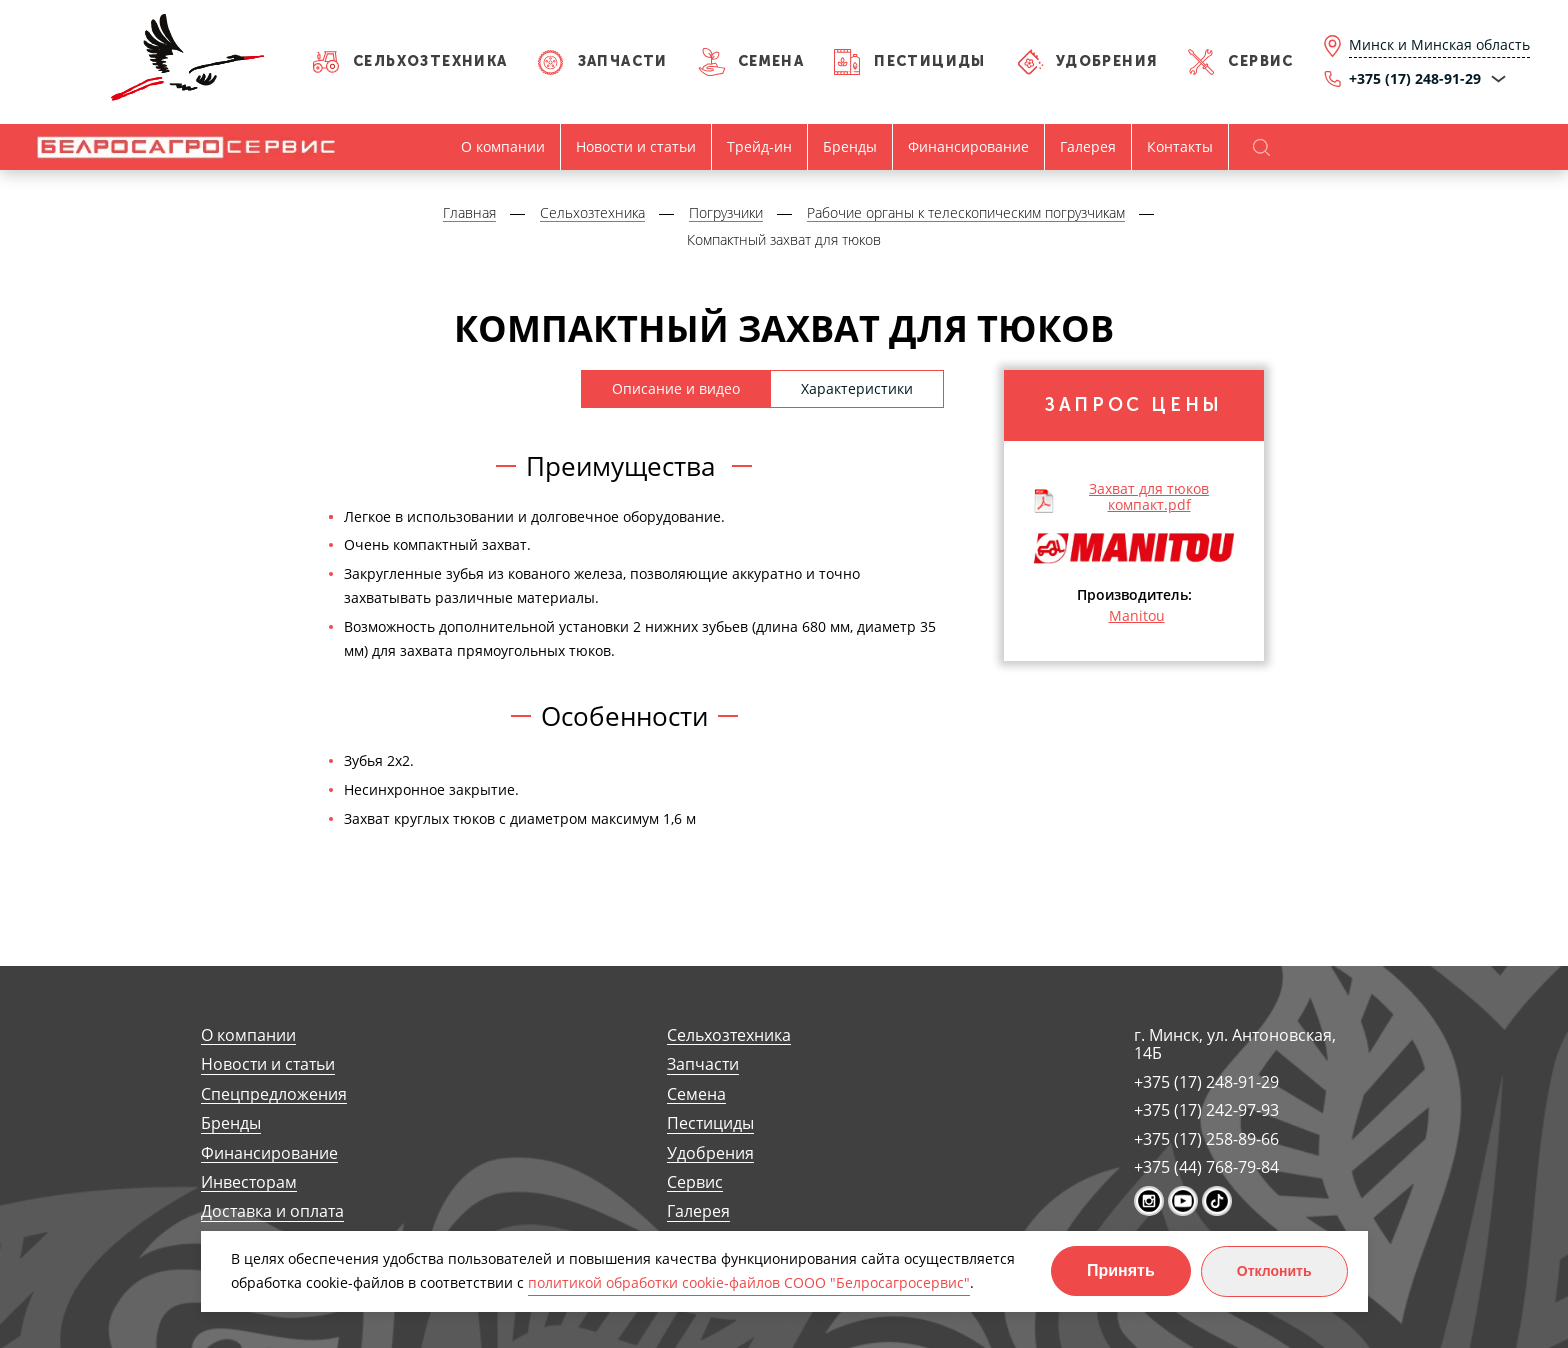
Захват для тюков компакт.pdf (1149, 496)
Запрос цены (1134, 405)
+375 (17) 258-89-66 (1206, 1139)
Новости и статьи (636, 146)
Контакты (1180, 146)
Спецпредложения (274, 1094)
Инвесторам (249, 1182)
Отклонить (1274, 1271)
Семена (771, 61)
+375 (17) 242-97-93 (1206, 1110)
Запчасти (623, 61)
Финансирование (968, 146)
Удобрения (1107, 61)
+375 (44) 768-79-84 (1206, 1167)
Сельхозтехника (430, 61)
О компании (503, 146)
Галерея (1088, 146)
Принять (1121, 1270)
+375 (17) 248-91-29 (1206, 1082)
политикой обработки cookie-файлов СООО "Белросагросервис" (749, 1282)
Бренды (850, 146)
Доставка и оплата (272, 1211)
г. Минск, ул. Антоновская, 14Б (1235, 1044)
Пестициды (930, 61)
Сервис (1260, 61)
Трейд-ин (759, 146)
